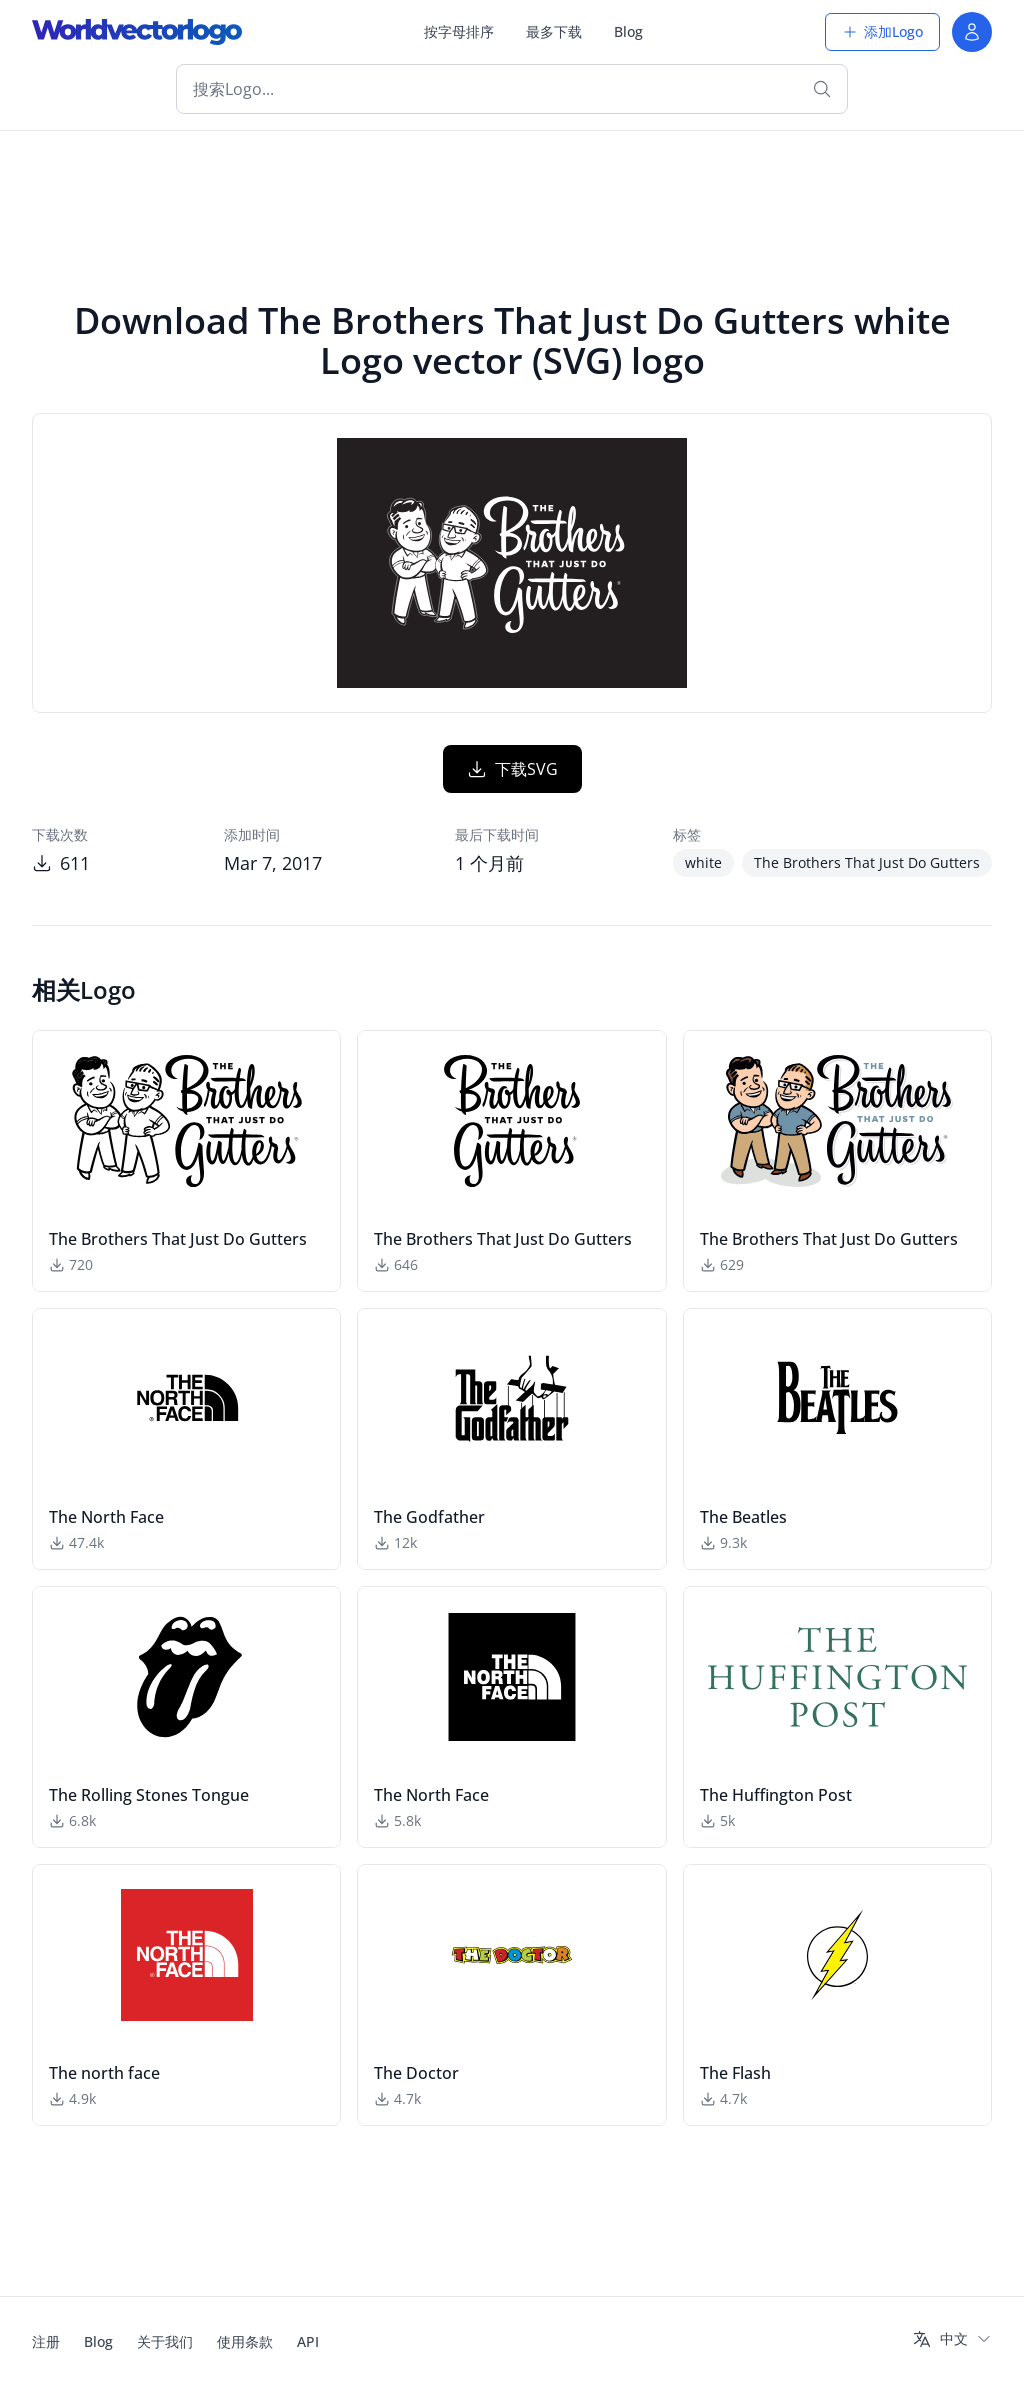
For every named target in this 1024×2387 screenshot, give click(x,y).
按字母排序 (459, 31)
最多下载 (554, 31)
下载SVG (512, 769)
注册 (46, 2341)
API (308, 2341)
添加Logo (882, 31)
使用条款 (245, 2341)
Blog (628, 31)
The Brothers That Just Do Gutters (867, 862)
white (703, 862)
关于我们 (165, 2341)
